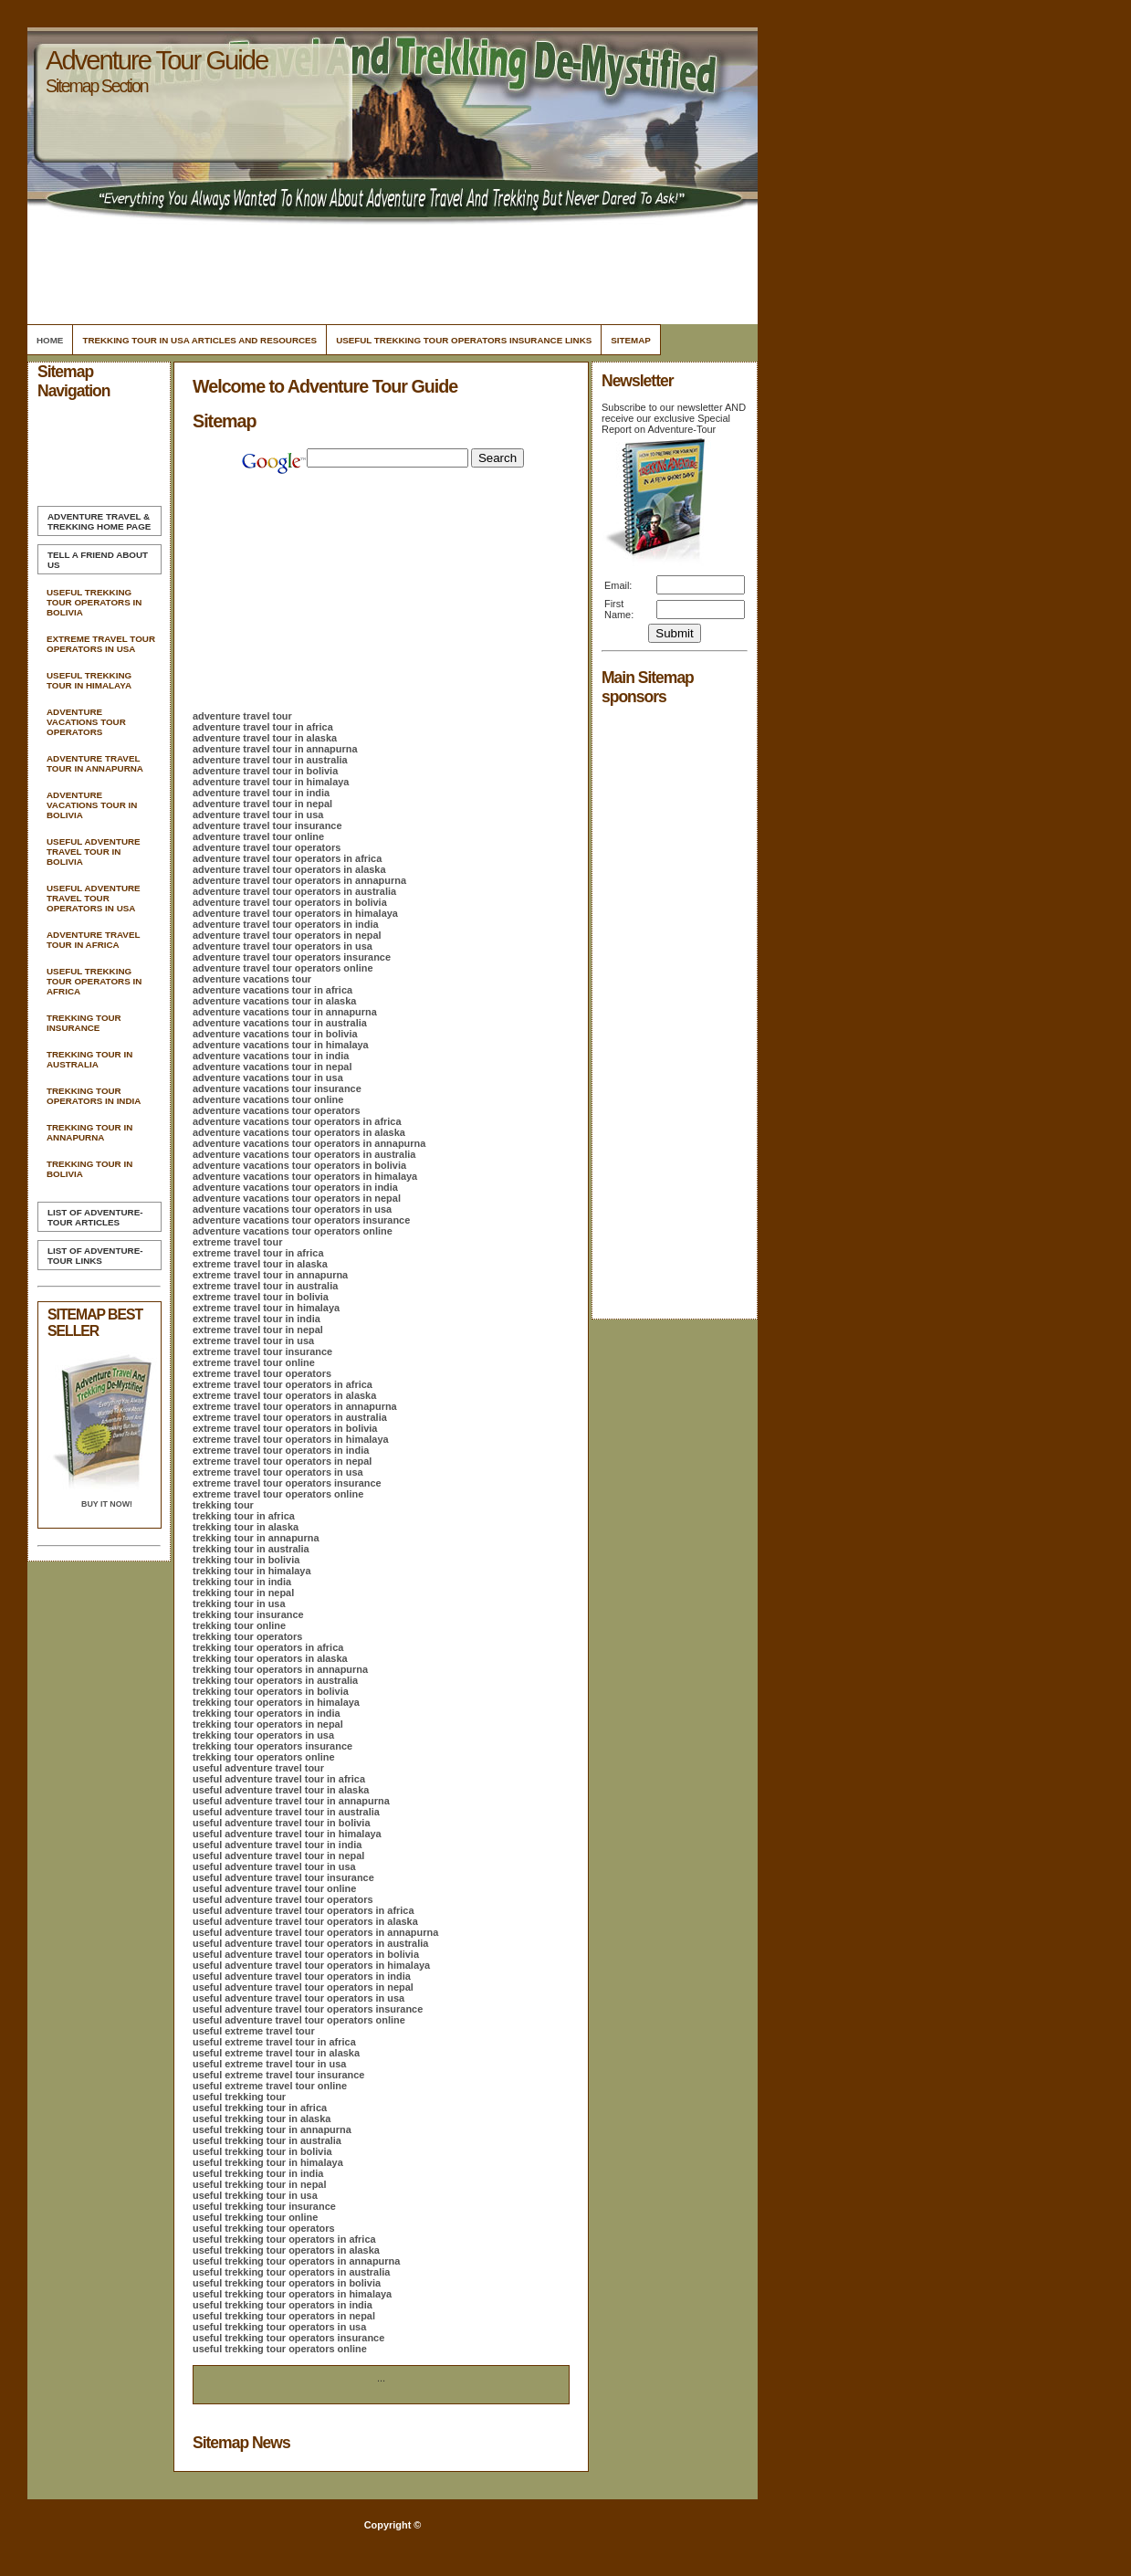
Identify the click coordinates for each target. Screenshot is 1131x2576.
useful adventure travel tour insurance (283, 1877)
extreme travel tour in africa (258, 1252)
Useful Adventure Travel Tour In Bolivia (94, 851)
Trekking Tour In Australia (89, 1059)
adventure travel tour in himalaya (271, 781)
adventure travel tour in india (261, 792)
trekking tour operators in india (266, 1713)
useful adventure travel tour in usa (274, 1866)
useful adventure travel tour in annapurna (291, 1800)
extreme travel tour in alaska (260, 1263)
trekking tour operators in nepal (268, 1724)
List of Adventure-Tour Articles (94, 1217)
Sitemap (631, 340)
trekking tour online (239, 1625)
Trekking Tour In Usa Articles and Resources (199, 340)
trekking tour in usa (239, 1603)
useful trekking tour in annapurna (272, 2129)
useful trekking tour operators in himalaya (292, 2293)
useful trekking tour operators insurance (288, 2337)
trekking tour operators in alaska (270, 1658)
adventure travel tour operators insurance (292, 957)
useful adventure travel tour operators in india (302, 1976)
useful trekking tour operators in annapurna (296, 2260)
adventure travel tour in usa (258, 814)
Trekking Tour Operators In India (94, 1096)
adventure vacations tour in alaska (274, 1000)
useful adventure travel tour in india (277, 1844)
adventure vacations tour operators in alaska (299, 1132)
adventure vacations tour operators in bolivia (299, 1165)
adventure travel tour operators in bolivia (290, 902)
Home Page (99, 521)
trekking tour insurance (248, 1614)
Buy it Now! (106, 1504)
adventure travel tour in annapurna (275, 748)
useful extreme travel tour (254, 2030)
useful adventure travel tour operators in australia (310, 1943)
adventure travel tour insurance (267, 825)
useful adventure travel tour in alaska (281, 1789)
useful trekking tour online (255, 2217)
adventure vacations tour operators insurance (301, 1219)
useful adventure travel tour (258, 1767)
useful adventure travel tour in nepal (278, 1855)
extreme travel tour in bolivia (261, 1296)
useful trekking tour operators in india (282, 2304)
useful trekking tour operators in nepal (284, 2315)
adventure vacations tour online (268, 1099)
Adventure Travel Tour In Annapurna (95, 763)
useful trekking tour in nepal (259, 2184)
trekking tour (223, 1504)
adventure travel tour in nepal (262, 803)
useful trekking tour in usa (255, 2195)
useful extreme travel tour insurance (278, 2074)
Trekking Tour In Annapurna (89, 1132)
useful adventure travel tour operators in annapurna (315, 1932)
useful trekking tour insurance (264, 2206)
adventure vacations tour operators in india (295, 1187)
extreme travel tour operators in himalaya (291, 1439)
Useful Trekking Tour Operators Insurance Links (464, 340)
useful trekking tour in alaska (261, 2118)
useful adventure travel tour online (274, 1888)
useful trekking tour (239, 2096)
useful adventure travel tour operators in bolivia (306, 1954)
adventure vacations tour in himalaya (281, 1044)
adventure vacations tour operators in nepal (297, 1198)
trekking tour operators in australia (275, 1680)
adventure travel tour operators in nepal (287, 935)
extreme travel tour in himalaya (266, 1307)
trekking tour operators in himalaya (276, 1702)
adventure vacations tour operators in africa (297, 1121)
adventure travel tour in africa (263, 726)
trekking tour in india (242, 1581)
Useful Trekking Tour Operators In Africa (94, 981)
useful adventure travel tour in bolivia (282, 1822)
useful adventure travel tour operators (283, 1899)
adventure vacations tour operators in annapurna (309, 1143)
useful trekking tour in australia (267, 2140)
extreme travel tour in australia (265, 1285)
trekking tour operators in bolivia (271, 1691)
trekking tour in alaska (245, 1526)
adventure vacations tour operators (277, 1110)
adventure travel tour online (258, 836)
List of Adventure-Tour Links (94, 1256)
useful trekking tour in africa (260, 2107)
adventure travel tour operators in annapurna (299, 880)
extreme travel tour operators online (278, 1493)
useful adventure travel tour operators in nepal (303, 1987)
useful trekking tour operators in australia (291, 2271)
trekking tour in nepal (243, 1592)
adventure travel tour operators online (283, 967)
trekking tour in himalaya (251, 1570)
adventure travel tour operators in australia (294, 891)
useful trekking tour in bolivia (262, 2151)
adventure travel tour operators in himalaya (295, 913)
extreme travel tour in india (256, 1318)
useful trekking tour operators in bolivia (287, 2282)
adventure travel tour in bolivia (265, 770)
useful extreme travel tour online (270, 2085)
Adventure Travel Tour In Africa (93, 940)
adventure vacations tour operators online (293, 1230)
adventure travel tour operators (266, 847)
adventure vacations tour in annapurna (285, 1011)
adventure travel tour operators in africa (287, 858)
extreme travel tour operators (262, 1373)
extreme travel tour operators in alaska (284, 1395)
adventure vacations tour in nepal (272, 1066)
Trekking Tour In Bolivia (89, 1169)
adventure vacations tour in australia (280, 1022)
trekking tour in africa (244, 1515)
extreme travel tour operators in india (281, 1450)
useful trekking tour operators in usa (279, 2326)
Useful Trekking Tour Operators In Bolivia (94, 602)
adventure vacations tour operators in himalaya (305, 1176)
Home (50, 340)
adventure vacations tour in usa (268, 1077)
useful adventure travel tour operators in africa (303, 1910)
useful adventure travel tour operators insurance (308, 2008)
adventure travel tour (242, 715)
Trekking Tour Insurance (84, 1023)
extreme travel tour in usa (253, 1340)
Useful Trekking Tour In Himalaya (89, 680)
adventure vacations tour (252, 978)
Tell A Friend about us (97, 560)
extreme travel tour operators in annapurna (295, 1406)
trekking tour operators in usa (263, 1735)
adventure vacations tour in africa (272, 989)
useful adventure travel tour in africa (279, 1778)
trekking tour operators (247, 1636)
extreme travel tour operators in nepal (282, 1461)
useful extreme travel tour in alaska (276, 2052)
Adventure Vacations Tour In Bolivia (92, 805)
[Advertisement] (390, 269)
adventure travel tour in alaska (265, 737)
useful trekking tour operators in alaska (286, 2250)
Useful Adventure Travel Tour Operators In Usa (94, 898)
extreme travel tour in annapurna (270, 1274)
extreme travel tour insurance (262, 1351)
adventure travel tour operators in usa (282, 946)
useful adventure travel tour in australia (286, 1811)
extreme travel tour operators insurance (287, 1482)
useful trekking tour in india (258, 2173)
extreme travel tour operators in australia (290, 1417)
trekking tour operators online (264, 1756)
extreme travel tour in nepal (258, 1329)
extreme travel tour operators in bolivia (285, 1428)
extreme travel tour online (254, 1362)
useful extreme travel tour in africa (274, 2041)
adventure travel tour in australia (270, 759)
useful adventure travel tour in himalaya (287, 1833)
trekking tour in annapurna (256, 1537)
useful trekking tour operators (264, 2228)
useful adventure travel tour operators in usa (298, 1997)
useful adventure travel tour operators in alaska (305, 1921)
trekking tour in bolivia (246, 1559)
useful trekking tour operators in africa (284, 2239)
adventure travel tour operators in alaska (289, 869)
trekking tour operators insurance (272, 1745)
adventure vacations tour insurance (277, 1088)
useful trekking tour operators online (280, 2348)
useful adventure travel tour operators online (299, 2019)
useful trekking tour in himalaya (268, 2162)
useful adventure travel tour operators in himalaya (311, 1965)
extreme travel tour (237, 1241)
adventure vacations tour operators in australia (304, 1154)
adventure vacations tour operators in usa (292, 1209)
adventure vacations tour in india (271, 1055)
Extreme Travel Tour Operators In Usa (101, 644)
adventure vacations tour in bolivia (275, 1033)
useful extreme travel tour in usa (269, 2063)
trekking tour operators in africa (268, 1647)
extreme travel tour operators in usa (278, 1472)
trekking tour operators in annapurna (280, 1669)
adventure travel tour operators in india (286, 924)
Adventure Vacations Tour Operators (86, 722)
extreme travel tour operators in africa (282, 1384)
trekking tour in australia (251, 1548)
